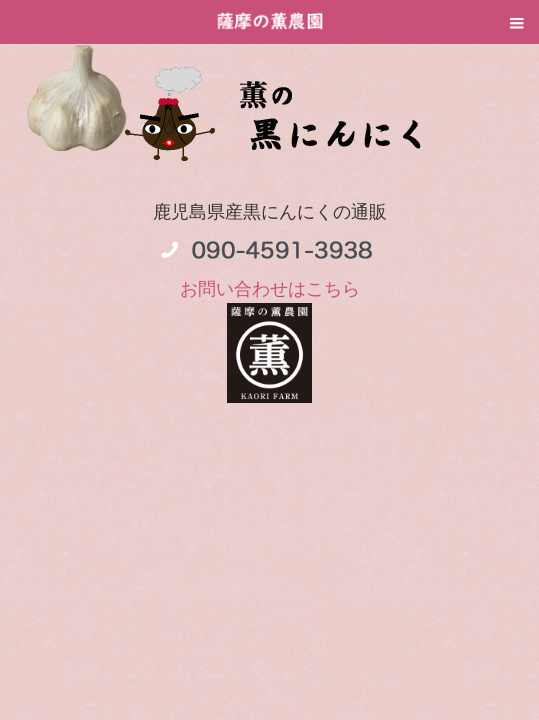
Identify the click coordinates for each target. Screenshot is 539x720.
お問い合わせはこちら (270, 289)
